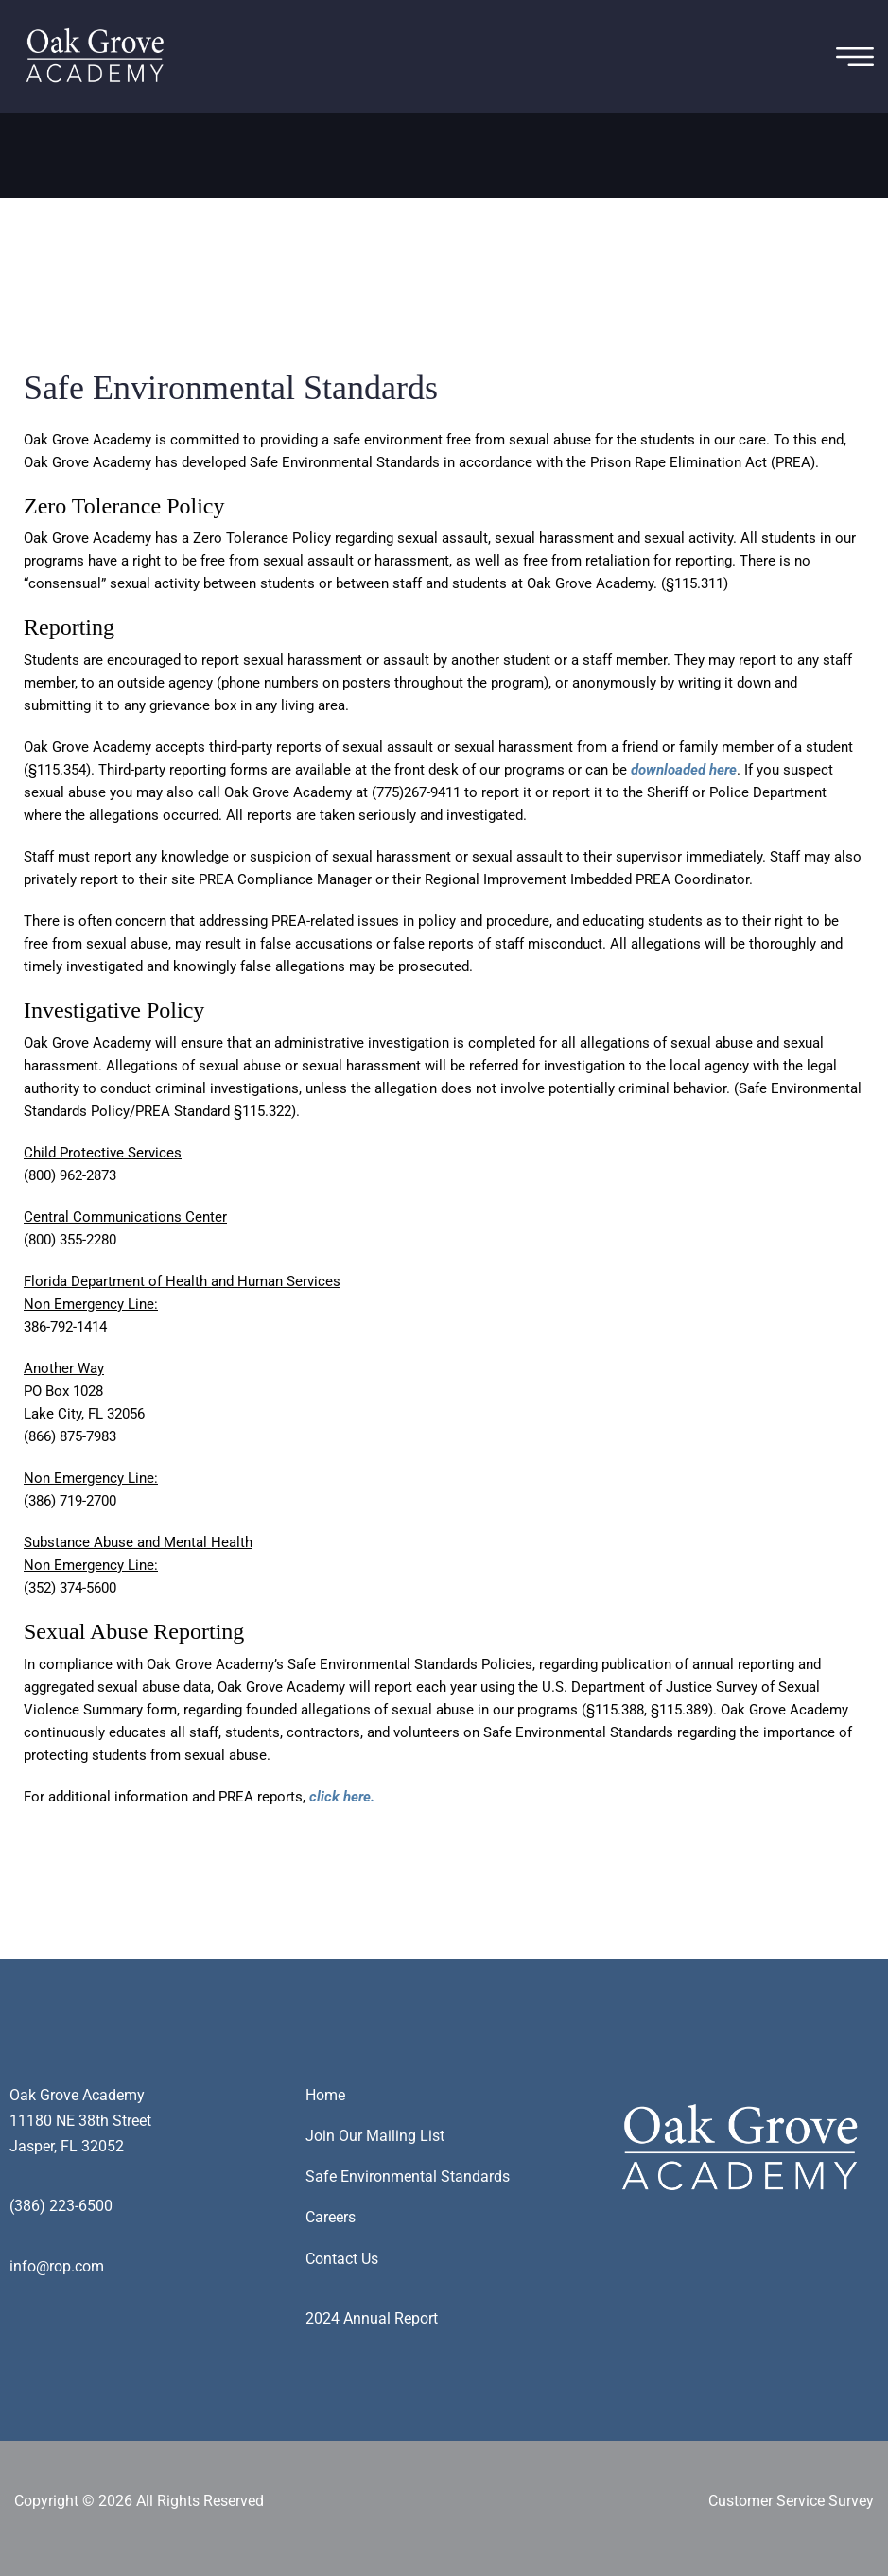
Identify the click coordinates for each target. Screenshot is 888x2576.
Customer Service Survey (791, 2501)
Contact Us (341, 2259)
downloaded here (684, 769)
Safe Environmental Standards (407, 2176)
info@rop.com (56, 2266)
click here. (341, 1796)
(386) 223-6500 (61, 2206)
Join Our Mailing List (374, 2136)
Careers (330, 2217)
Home (325, 2095)
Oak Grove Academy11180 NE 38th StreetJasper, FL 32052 (80, 2120)
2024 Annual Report (371, 2318)
